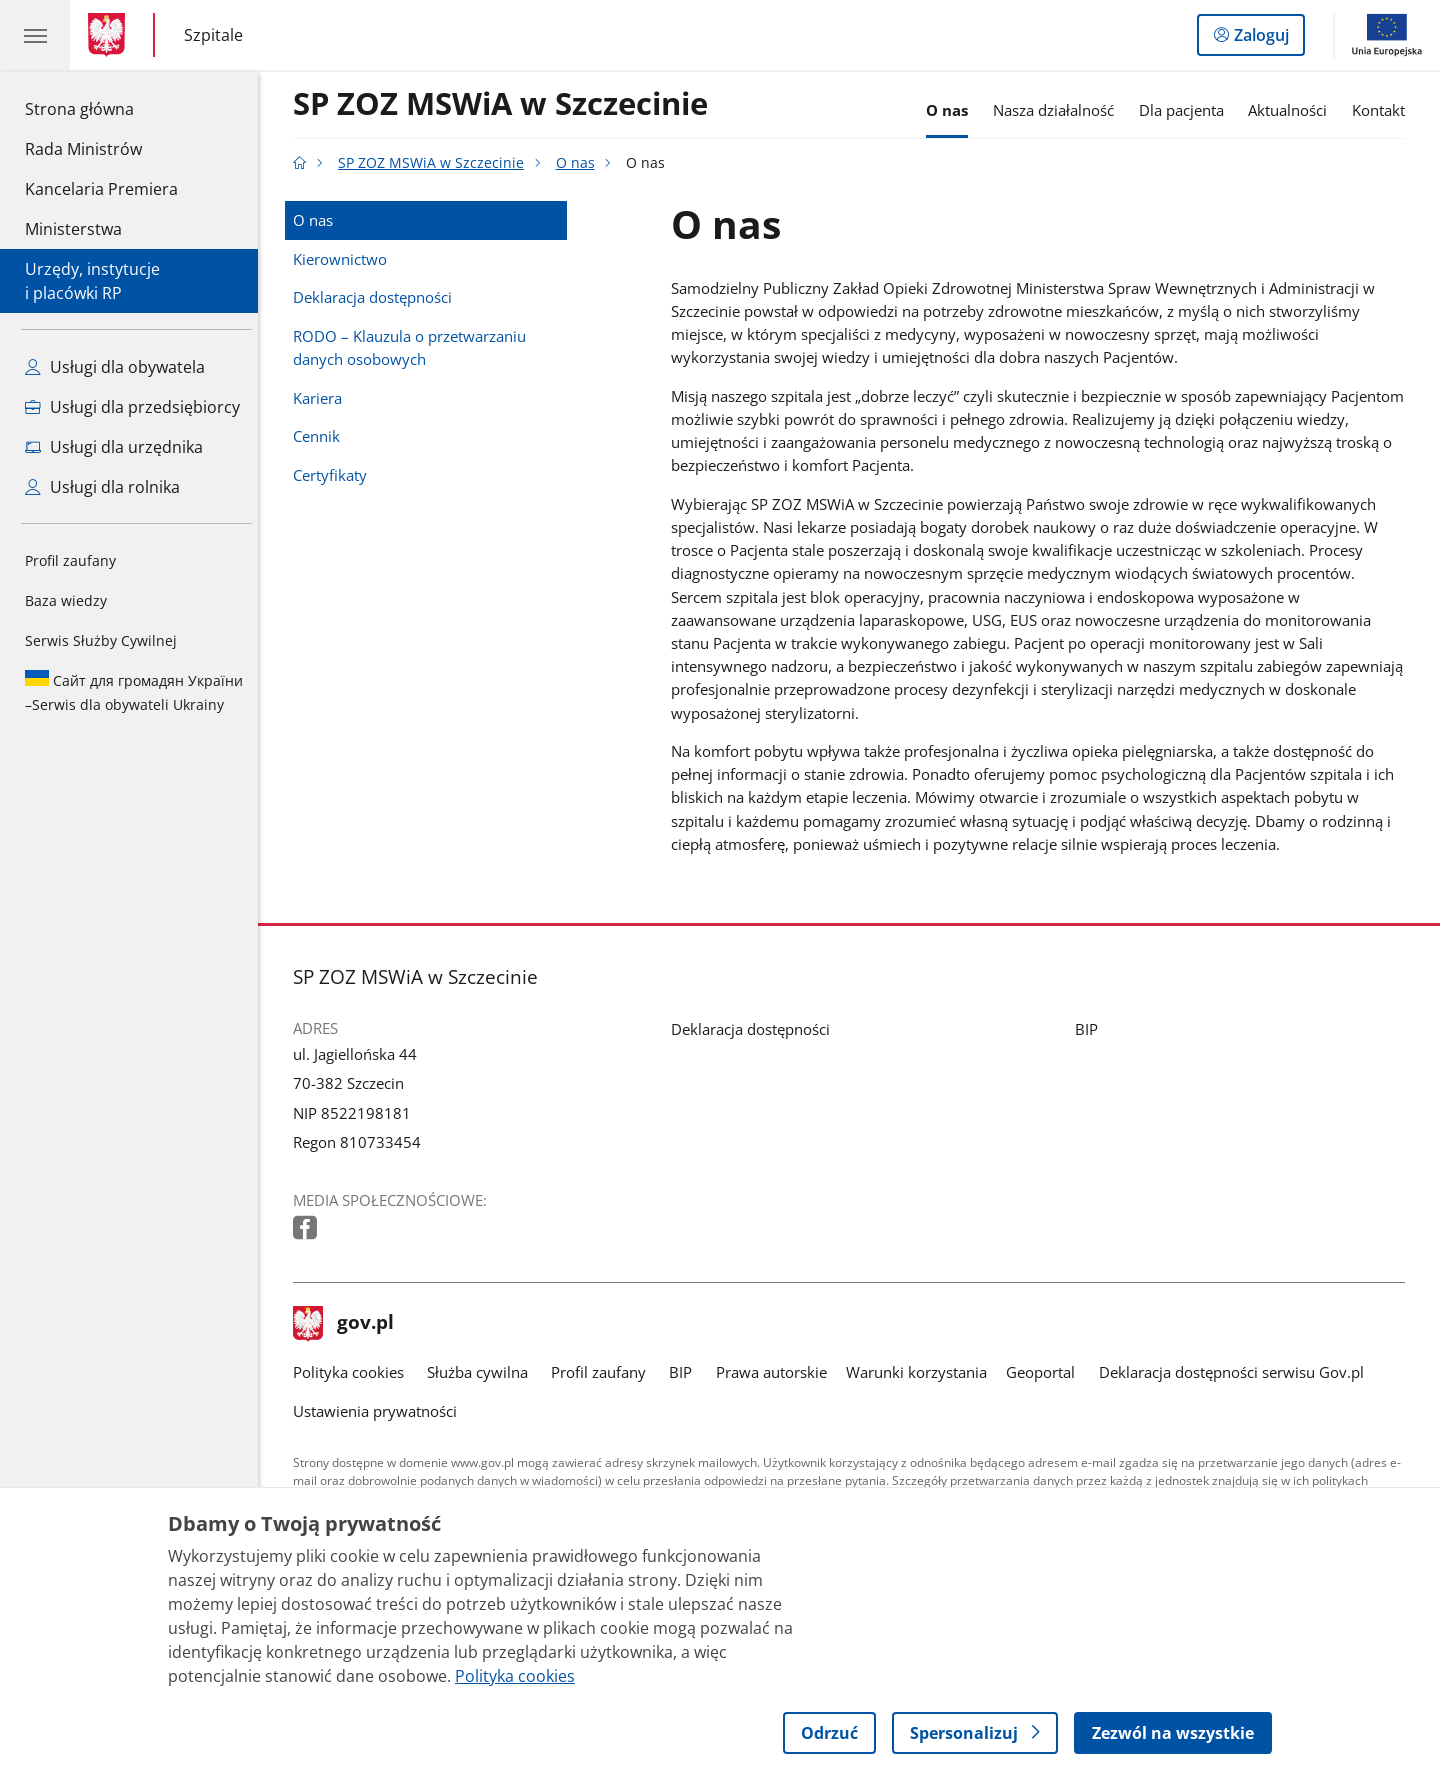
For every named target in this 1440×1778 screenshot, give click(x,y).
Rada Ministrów (83, 149)
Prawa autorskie (776, 1372)
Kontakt (1383, 110)
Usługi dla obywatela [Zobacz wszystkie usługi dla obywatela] (115, 367)
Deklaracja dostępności (377, 297)
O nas (952, 110)
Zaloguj (1267, 39)
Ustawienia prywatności (380, 1411)
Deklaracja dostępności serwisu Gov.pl (1236, 1372)
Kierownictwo (345, 259)
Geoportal (1046, 1372)
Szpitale (213, 35)
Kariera (322, 398)
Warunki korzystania (921, 1372)
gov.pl (349, 1324)
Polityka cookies (353, 1372)
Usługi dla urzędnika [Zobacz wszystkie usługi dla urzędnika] (114, 447)
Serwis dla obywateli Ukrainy (134, 692)
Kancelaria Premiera (101, 189)
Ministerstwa (73, 229)
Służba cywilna (482, 1372)
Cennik (321, 436)
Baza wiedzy (66, 600)
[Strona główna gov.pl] (110, 35)
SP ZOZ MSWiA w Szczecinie (505, 104)
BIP (1091, 1029)
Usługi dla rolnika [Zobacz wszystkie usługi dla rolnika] (102, 487)
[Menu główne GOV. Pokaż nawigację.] (35, 35)
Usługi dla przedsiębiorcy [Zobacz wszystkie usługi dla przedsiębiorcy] (132, 407)
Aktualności (1293, 110)
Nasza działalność (1058, 110)
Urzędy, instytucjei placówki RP (92, 281)
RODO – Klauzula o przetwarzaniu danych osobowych (414, 347)
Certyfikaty (335, 475)
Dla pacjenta (1186, 110)
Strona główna (101, 108)
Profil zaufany (70, 560)
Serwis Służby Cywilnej (101, 640)
